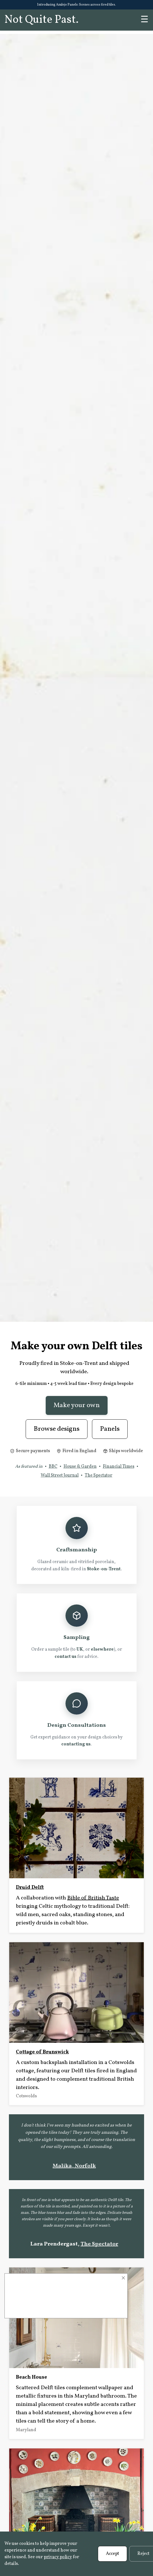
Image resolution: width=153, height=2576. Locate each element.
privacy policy (58, 2557)
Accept (112, 2554)
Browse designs (56, 1429)
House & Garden (80, 1467)
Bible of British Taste (93, 1898)
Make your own (77, 1405)
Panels (110, 1429)
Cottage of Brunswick (42, 2052)
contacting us (76, 1744)
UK (79, 1649)
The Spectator (98, 1475)
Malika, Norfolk (74, 2166)
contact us (65, 1657)
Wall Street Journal (60, 1475)
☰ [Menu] (144, 20)
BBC (53, 1467)
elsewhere (102, 1649)
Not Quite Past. (41, 20)
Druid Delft (30, 1887)
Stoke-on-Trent (104, 1569)
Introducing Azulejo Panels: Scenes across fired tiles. (76, 5)
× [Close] (123, 2278)
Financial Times (118, 1467)
